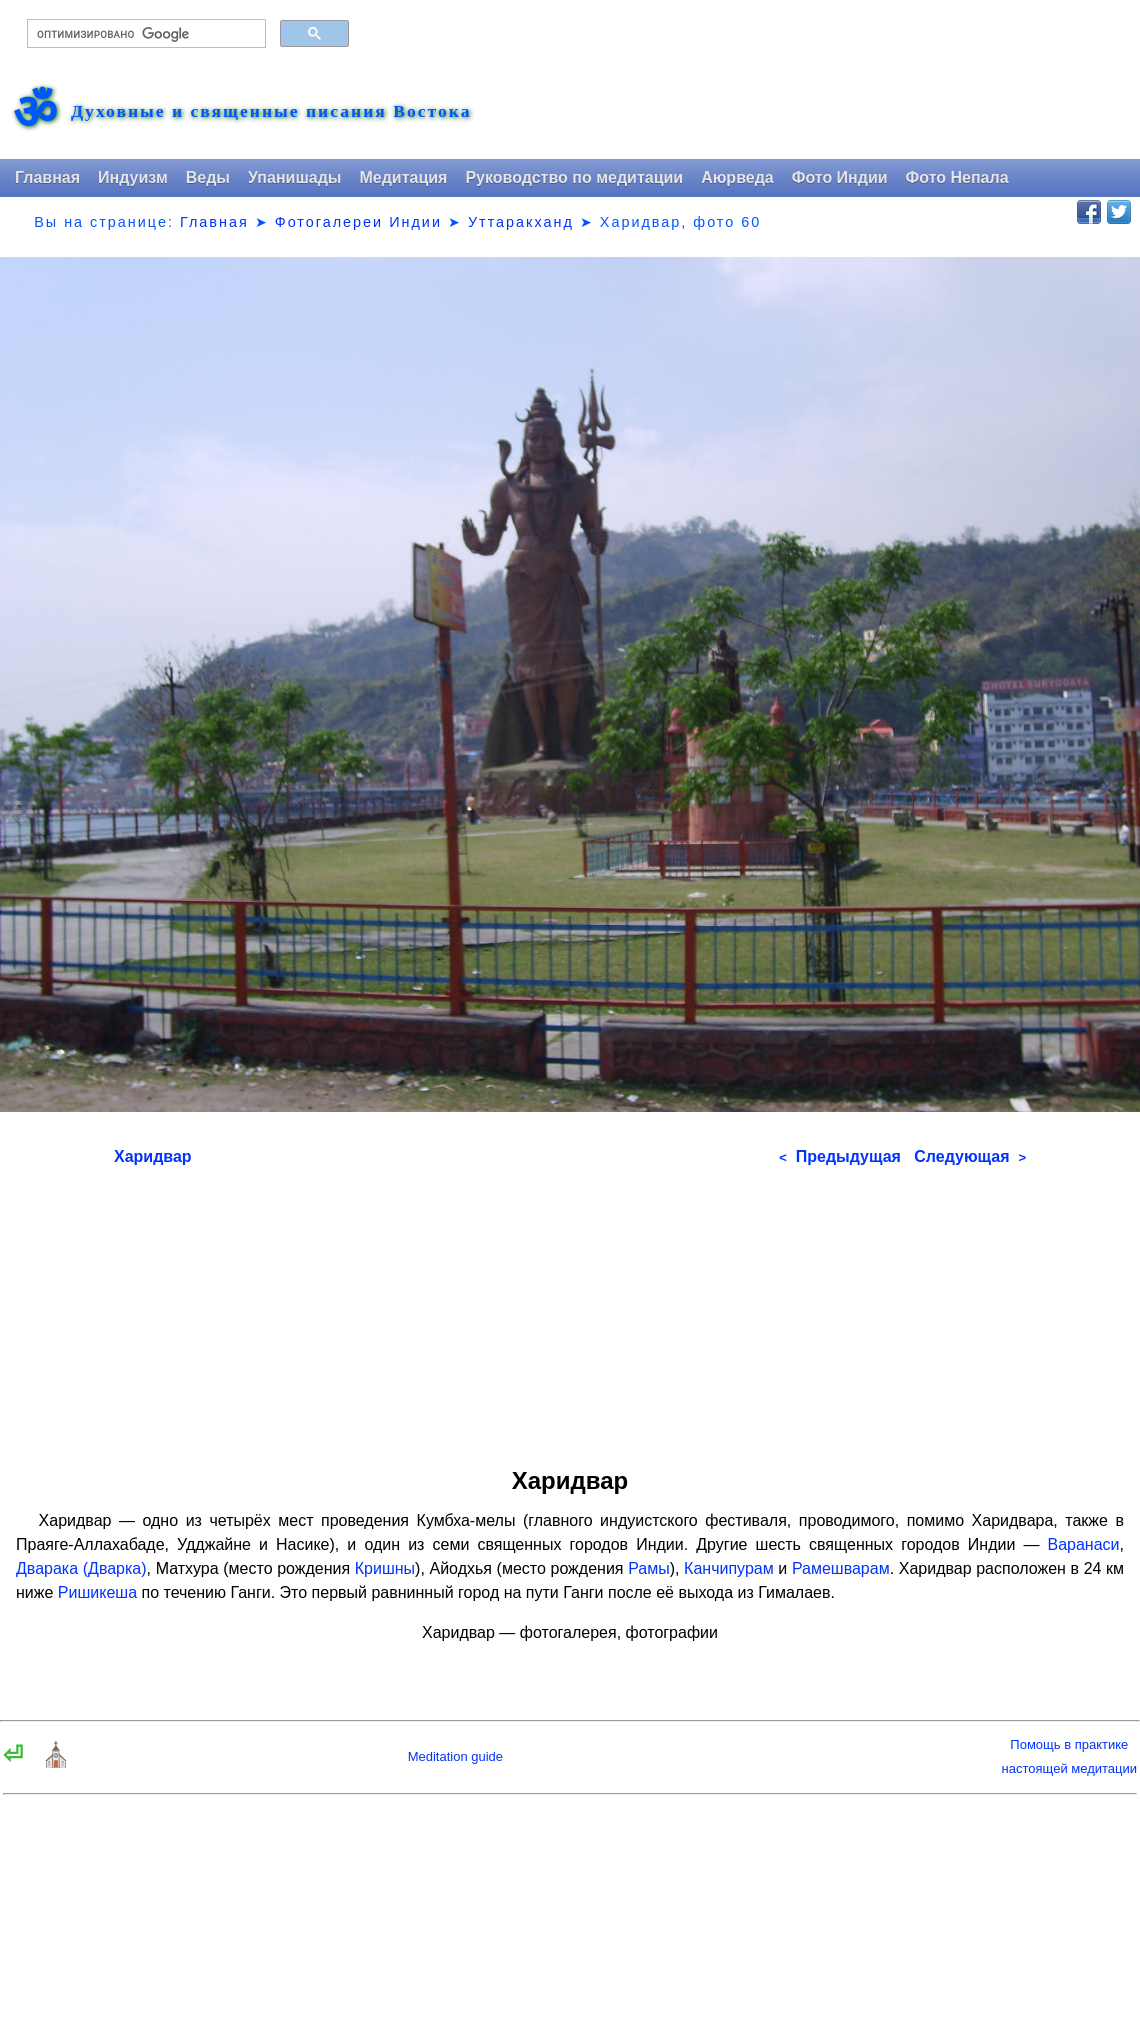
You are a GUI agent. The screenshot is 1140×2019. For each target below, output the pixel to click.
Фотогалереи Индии (358, 222)
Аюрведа (737, 177)
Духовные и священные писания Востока (271, 112)
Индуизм (133, 177)
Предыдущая (840, 1156)
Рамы (649, 1568)
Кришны (385, 1568)
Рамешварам (841, 1568)
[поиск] (144, 34)
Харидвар (153, 1156)
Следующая (970, 1156)
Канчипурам (729, 1568)
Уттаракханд (521, 222)
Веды (208, 177)
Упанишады (294, 177)
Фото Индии (840, 177)
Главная (47, 177)
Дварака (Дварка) (81, 1568)
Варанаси (1084, 1544)
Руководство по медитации (574, 177)
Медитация (403, 177)
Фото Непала (957, 177)
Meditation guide (455, 1756)
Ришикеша (97, 1592)
